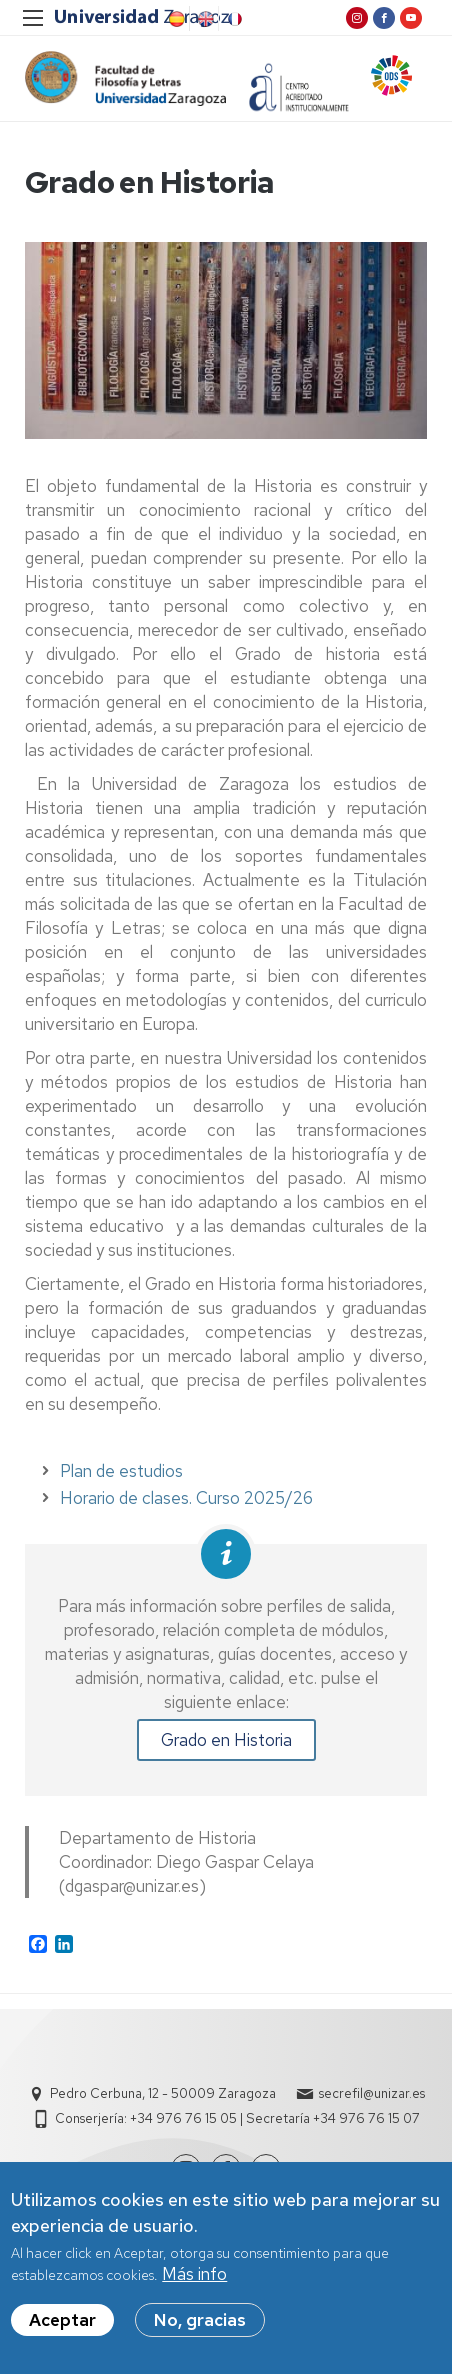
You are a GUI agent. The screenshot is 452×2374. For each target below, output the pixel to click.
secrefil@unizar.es (372, 2093)
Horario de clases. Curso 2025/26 (186, 1498)
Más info (194, 2277)
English (204, 19)
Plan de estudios (121, 1471)
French (233, 19)
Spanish (175, 19)
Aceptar (62, 2322)
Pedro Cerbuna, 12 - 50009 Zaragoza (163, 2093)
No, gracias (200, 2322)
